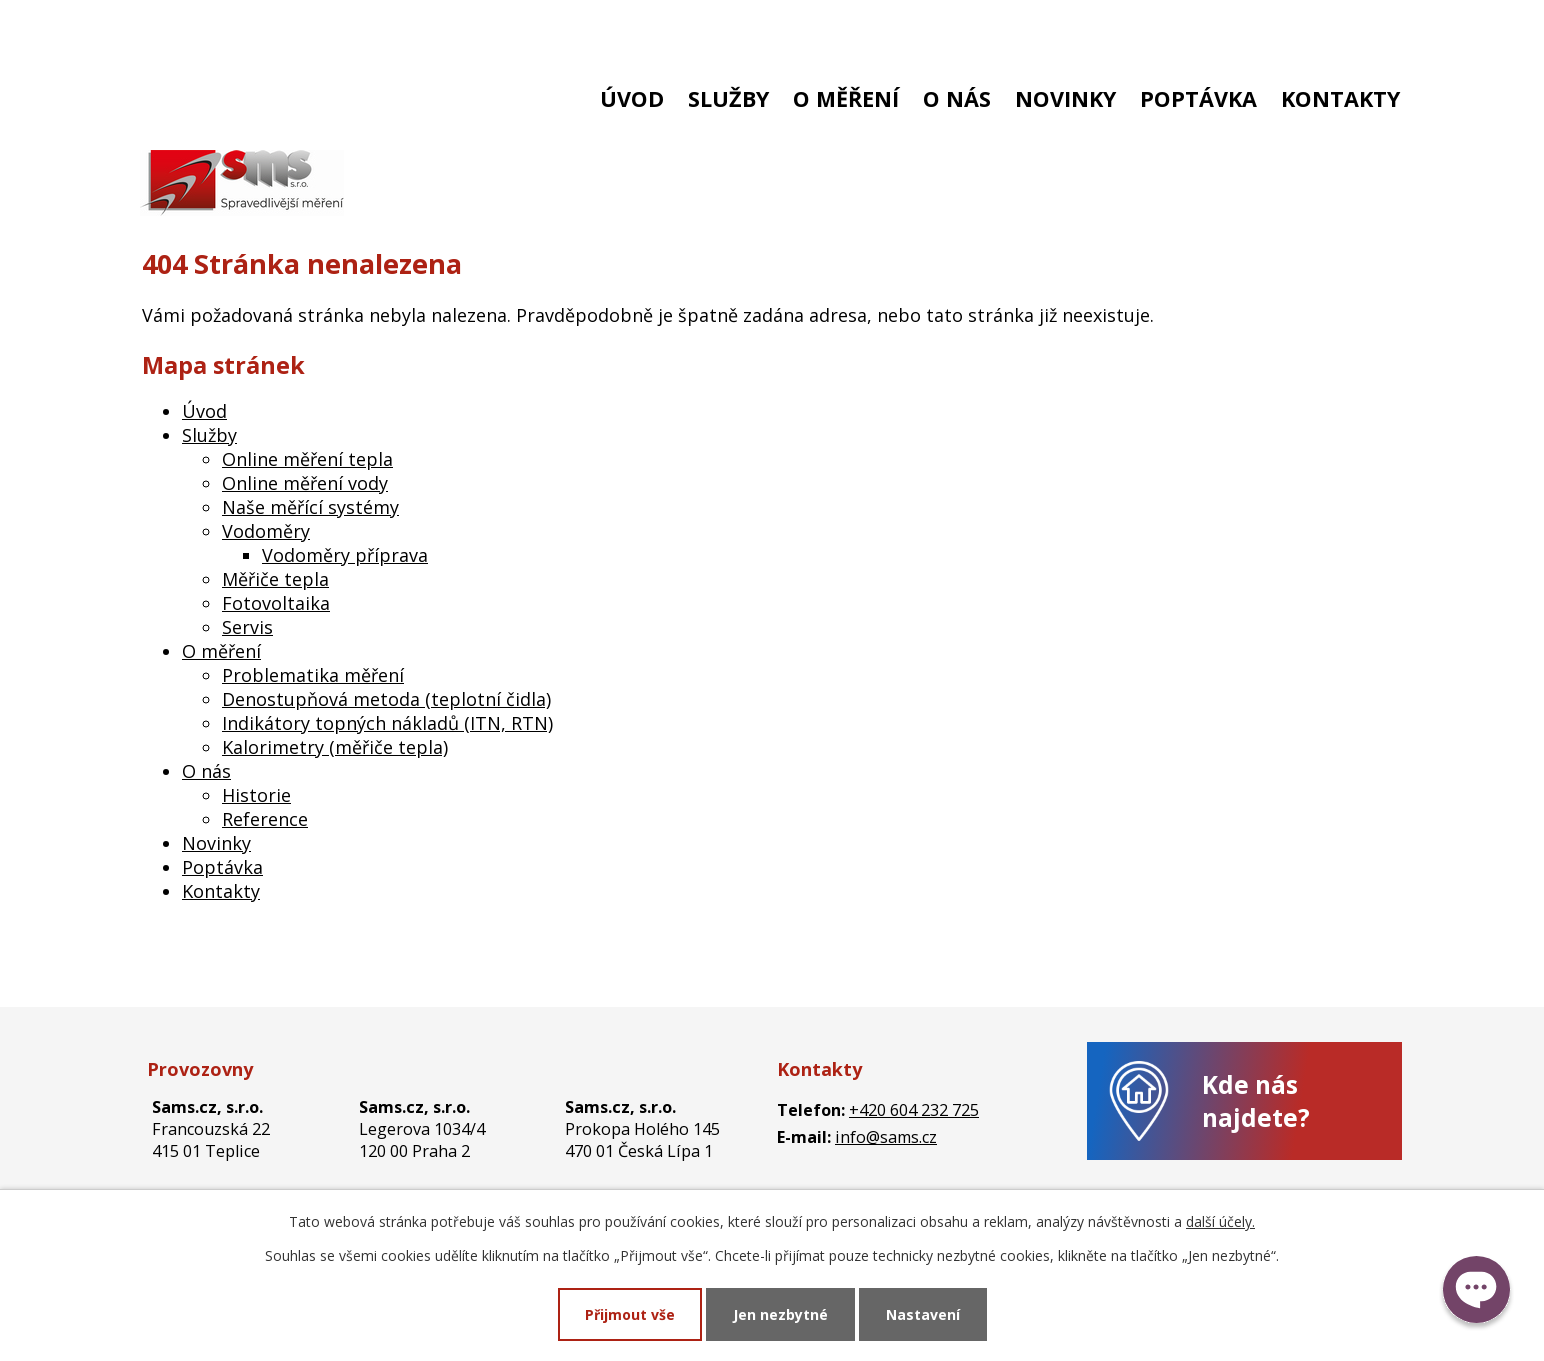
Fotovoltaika (276, 603)
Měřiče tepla (275, 579)
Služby (728, 98)
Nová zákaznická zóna (1082, 27)
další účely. (1220, 1221)
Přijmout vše (630, 1314)
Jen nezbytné (780, 1314)
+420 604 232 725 (219, 27)
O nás (957, 98)
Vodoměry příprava (345, 555)
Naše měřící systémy (310, 507)
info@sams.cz (386, 27)
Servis (247, 627)
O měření (846, 98)
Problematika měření (313, 675)
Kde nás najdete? (1256, 1101)
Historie (256, 795)
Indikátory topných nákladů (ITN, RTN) (387, 723)
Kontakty (1340, 98)
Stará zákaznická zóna (1292, 27)
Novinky (1065, 98)
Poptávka (1198, 98)
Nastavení (923, 1314)
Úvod (632, 98)
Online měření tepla (307, 459)
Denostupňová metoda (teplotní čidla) (386, 699)
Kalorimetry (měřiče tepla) (335, 747)
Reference (265, 819)
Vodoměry (266, 531)
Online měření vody (305, 483)
